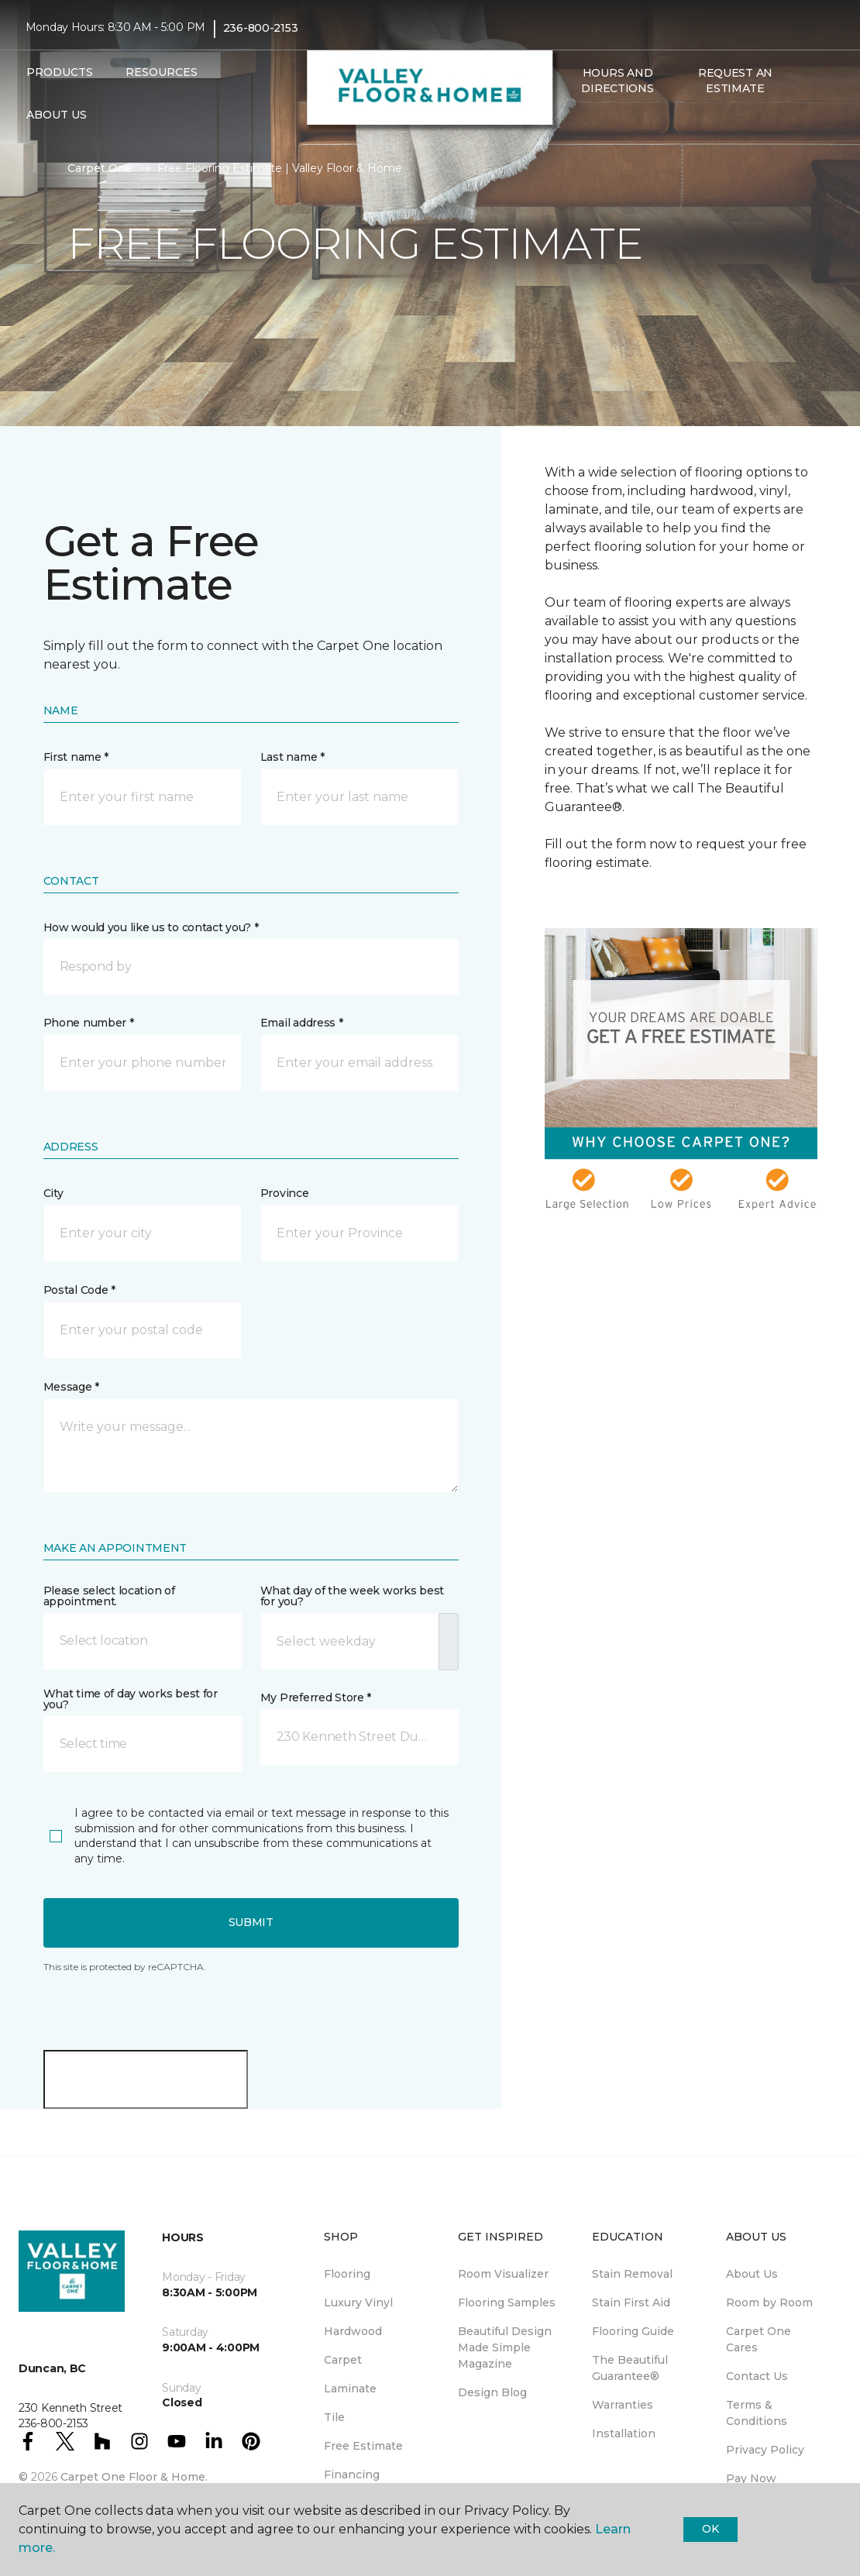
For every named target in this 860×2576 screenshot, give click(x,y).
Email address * (301, 1022)
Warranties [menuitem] (622, 2405)
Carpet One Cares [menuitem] (758, 2339)
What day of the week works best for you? (352, 1596)
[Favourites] (589, 121)
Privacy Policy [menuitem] (765, 2450)
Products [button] (59, 72)
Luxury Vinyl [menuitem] (358, 2302)
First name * (76, 756)
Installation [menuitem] (623, 2433)
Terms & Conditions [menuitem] (756, 2413)
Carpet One (99, 168)
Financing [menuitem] (352, 2474)
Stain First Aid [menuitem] (631, 2302)
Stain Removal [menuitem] (632, 2274)
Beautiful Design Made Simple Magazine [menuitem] (505, 2347)
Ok (710, 2529)
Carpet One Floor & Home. (134, 2477)
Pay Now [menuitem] (751, 2478)
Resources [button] (162, 72)
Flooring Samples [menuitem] (507, 2302)
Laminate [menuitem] (350, 2388)
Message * (71, 1386)
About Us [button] (56, 115)
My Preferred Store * (315, 1697)
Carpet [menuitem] (343, 2360)
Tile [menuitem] (334, 2417)
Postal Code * (79, 1290)
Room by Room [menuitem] (769, 2302)
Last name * (292, 756)
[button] (571, 121)
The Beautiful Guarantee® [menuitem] (630, 2368)
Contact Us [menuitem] (757, 2376)
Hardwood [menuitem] (353, 2331)
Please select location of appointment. (109, 1596)
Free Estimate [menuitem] (363, 2446)
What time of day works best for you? (130, 1699)
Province (284, 1193)
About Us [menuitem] (752, 2274)
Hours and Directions (617, 80)
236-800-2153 (260, 28)
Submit (251, 1922)
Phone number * (88, 1022)
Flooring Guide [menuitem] (633, 2331)
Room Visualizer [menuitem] (503, 2274)
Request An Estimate (735, 80)
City (53, 1193)
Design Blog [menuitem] (492, 2392)
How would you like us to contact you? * (151, 927)
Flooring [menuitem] (347, 2274)
